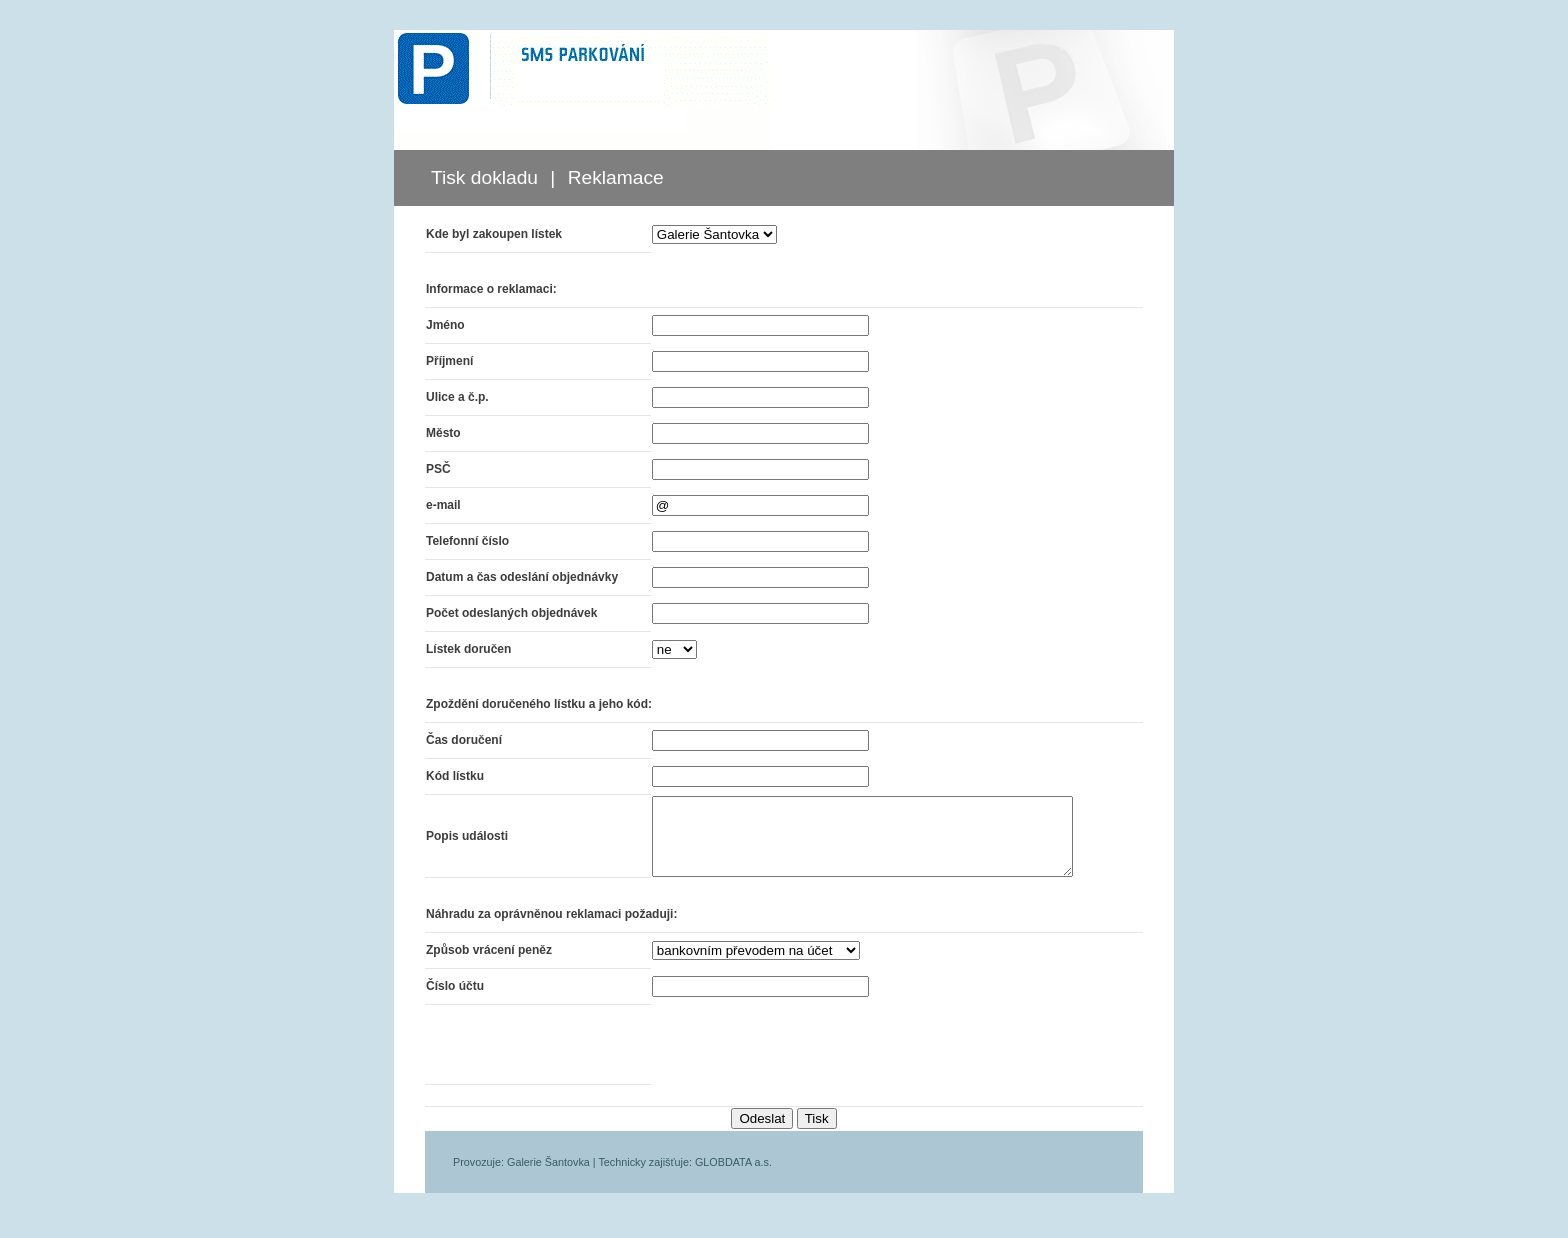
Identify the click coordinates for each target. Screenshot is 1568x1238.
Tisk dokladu (484, 177)
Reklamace (616, 177)
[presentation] (787, 1060)
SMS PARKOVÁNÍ (583, 68)
